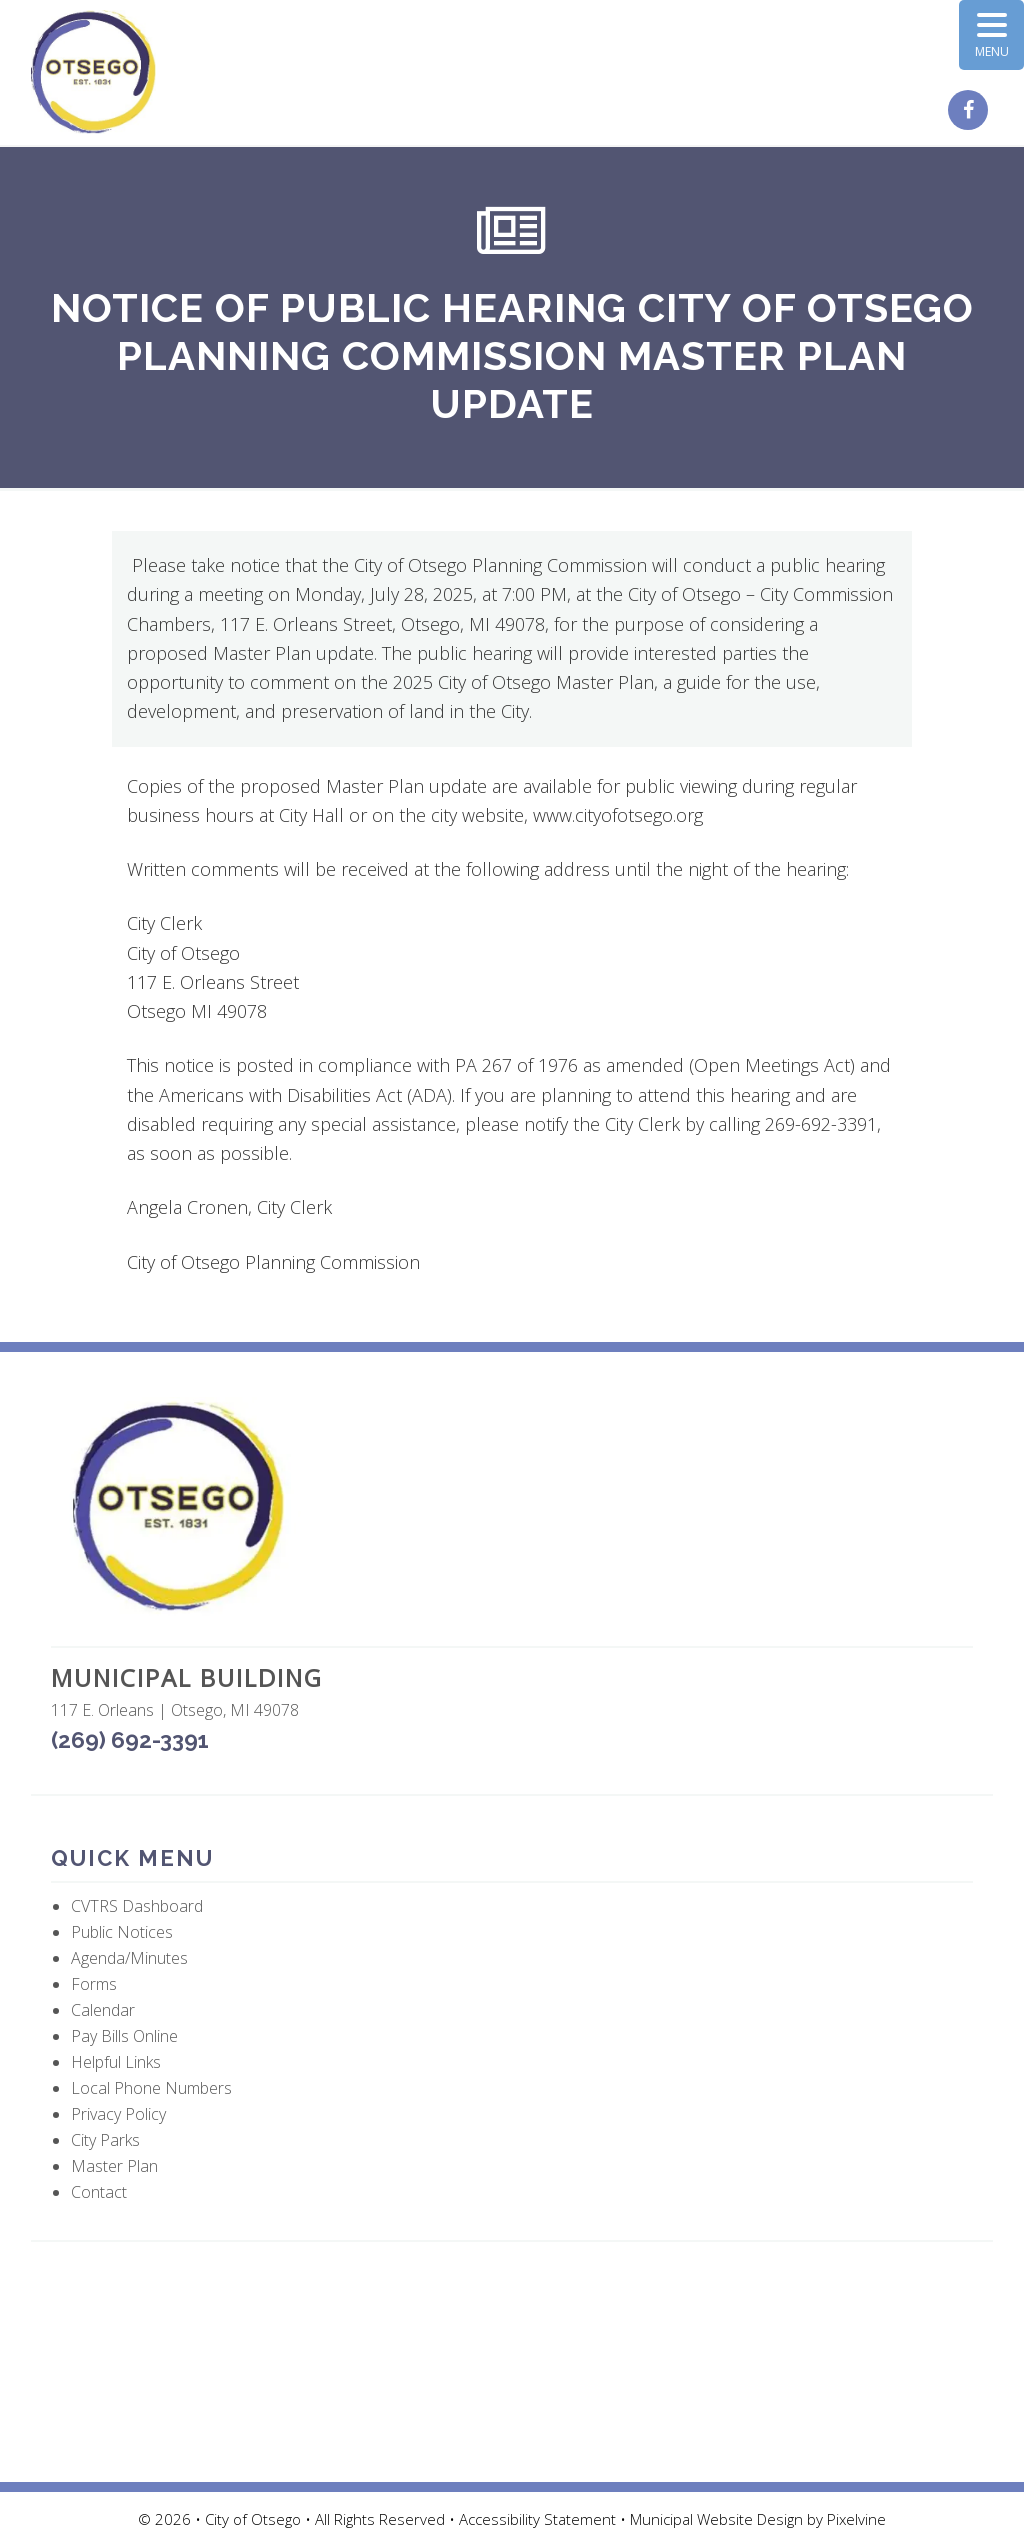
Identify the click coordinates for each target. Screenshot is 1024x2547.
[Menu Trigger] (991, 35)
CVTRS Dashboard (137, 1906)
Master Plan (114, 2166)
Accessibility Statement (539, 2519)
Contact (99, 2192)
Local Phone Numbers (151, 2088)
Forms (94, 1984)
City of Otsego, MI (93, 72)
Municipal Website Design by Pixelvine (758, 2519)
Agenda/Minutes (129, 1958)
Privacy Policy (118, 2114)
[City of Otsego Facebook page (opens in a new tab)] (970, 111)
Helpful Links (116, 2062)
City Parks (105, 2140)
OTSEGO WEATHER (512, 2362)
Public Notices (122, 1932)
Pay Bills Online (124, 2036)
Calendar (103, 2010)
